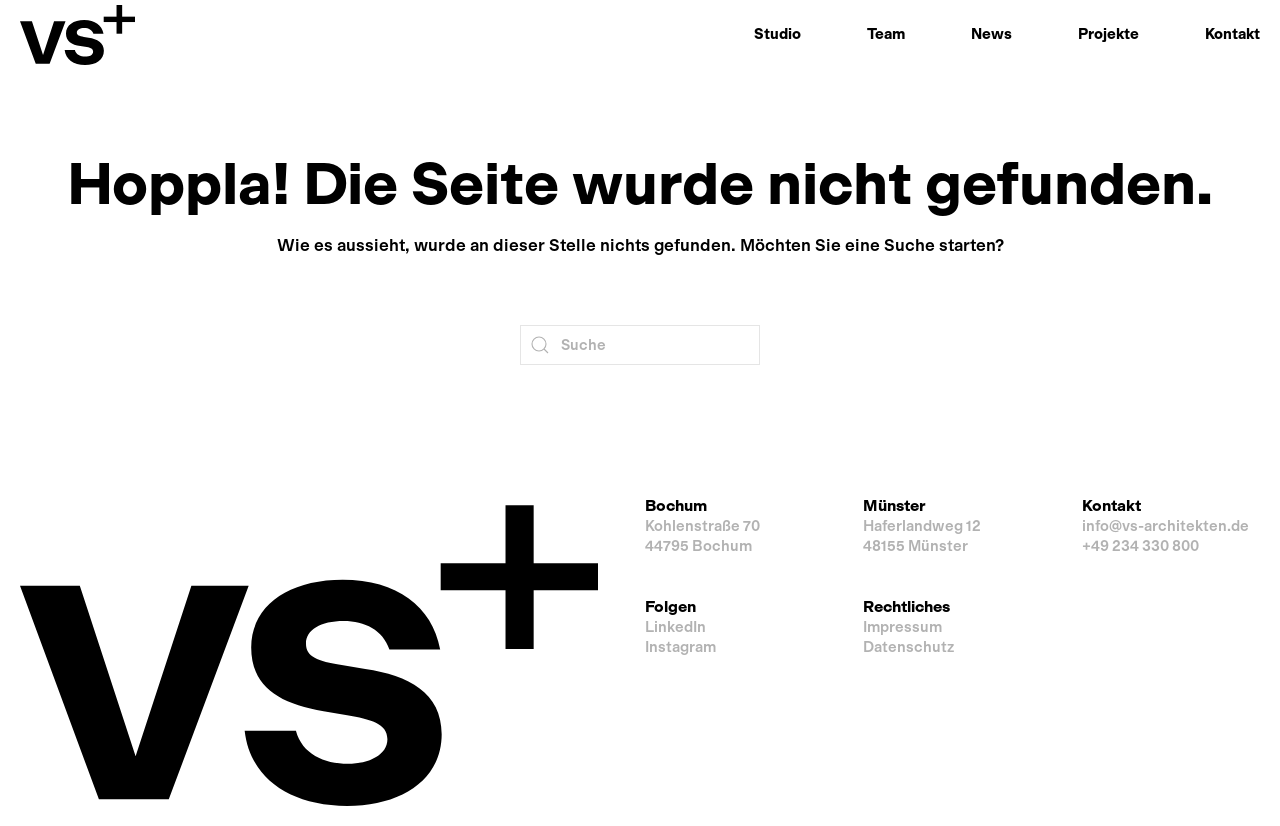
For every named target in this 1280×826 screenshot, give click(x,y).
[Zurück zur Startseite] (77, 35)
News (991, 34)
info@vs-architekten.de (1165, 526)
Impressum (902, 627)
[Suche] (640, 345)
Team (886, 34)
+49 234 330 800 (1140, 546)
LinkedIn (675, 627)
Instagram (680, 647)
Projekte (1108, 34)
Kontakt (1232, 34)
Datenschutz (908, 647)
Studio (777, 34)
